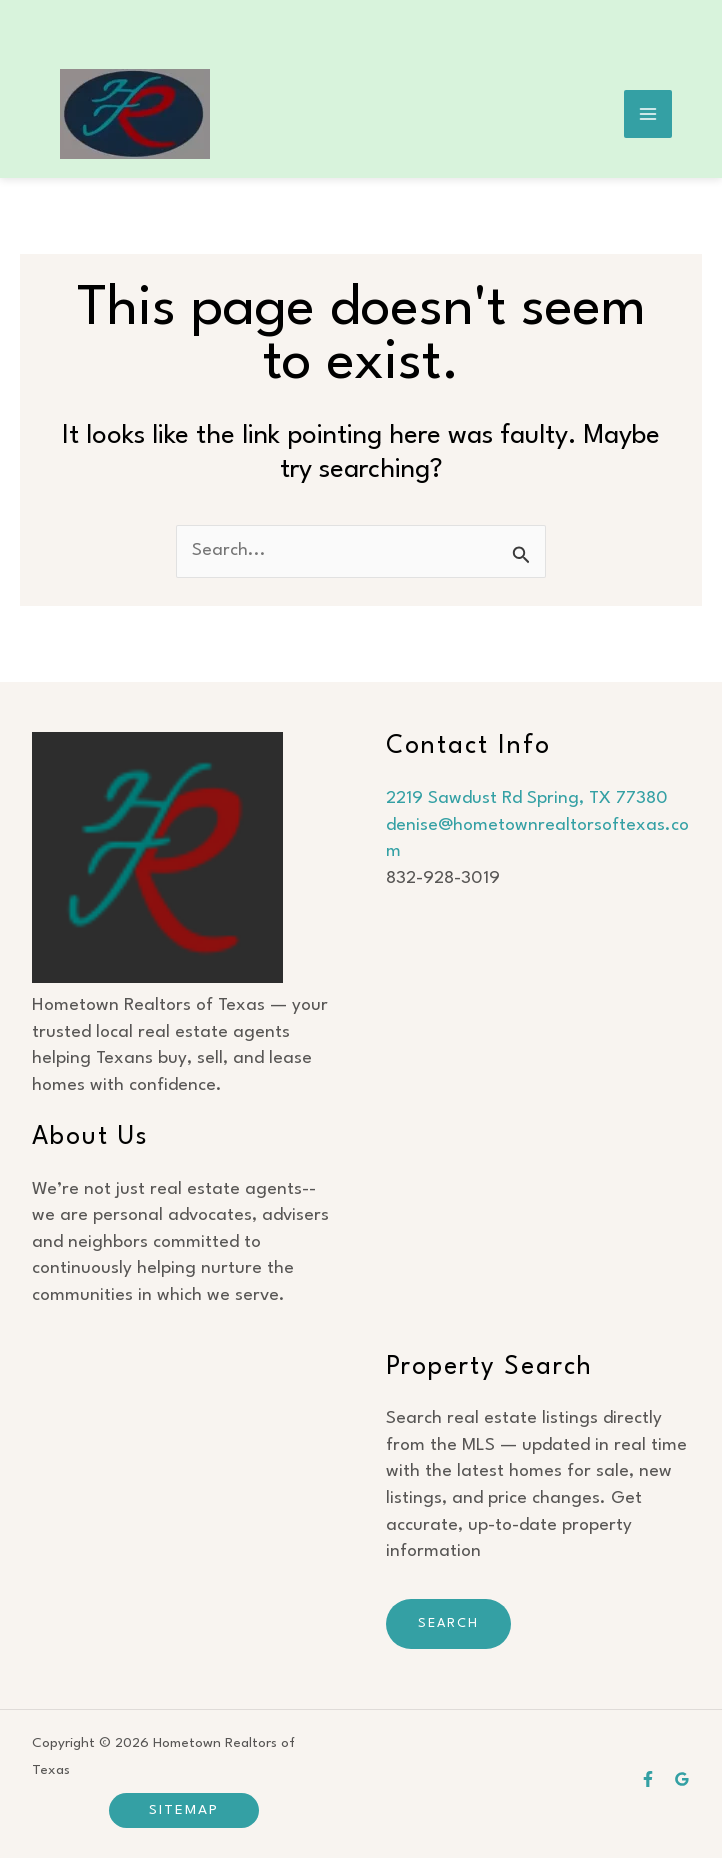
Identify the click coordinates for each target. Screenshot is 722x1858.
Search (448, 1623)
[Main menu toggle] (648, 114)
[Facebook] (648, 1779)
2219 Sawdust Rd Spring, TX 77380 (527, 798)
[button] (184, 1810)
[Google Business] (682, 1779)
